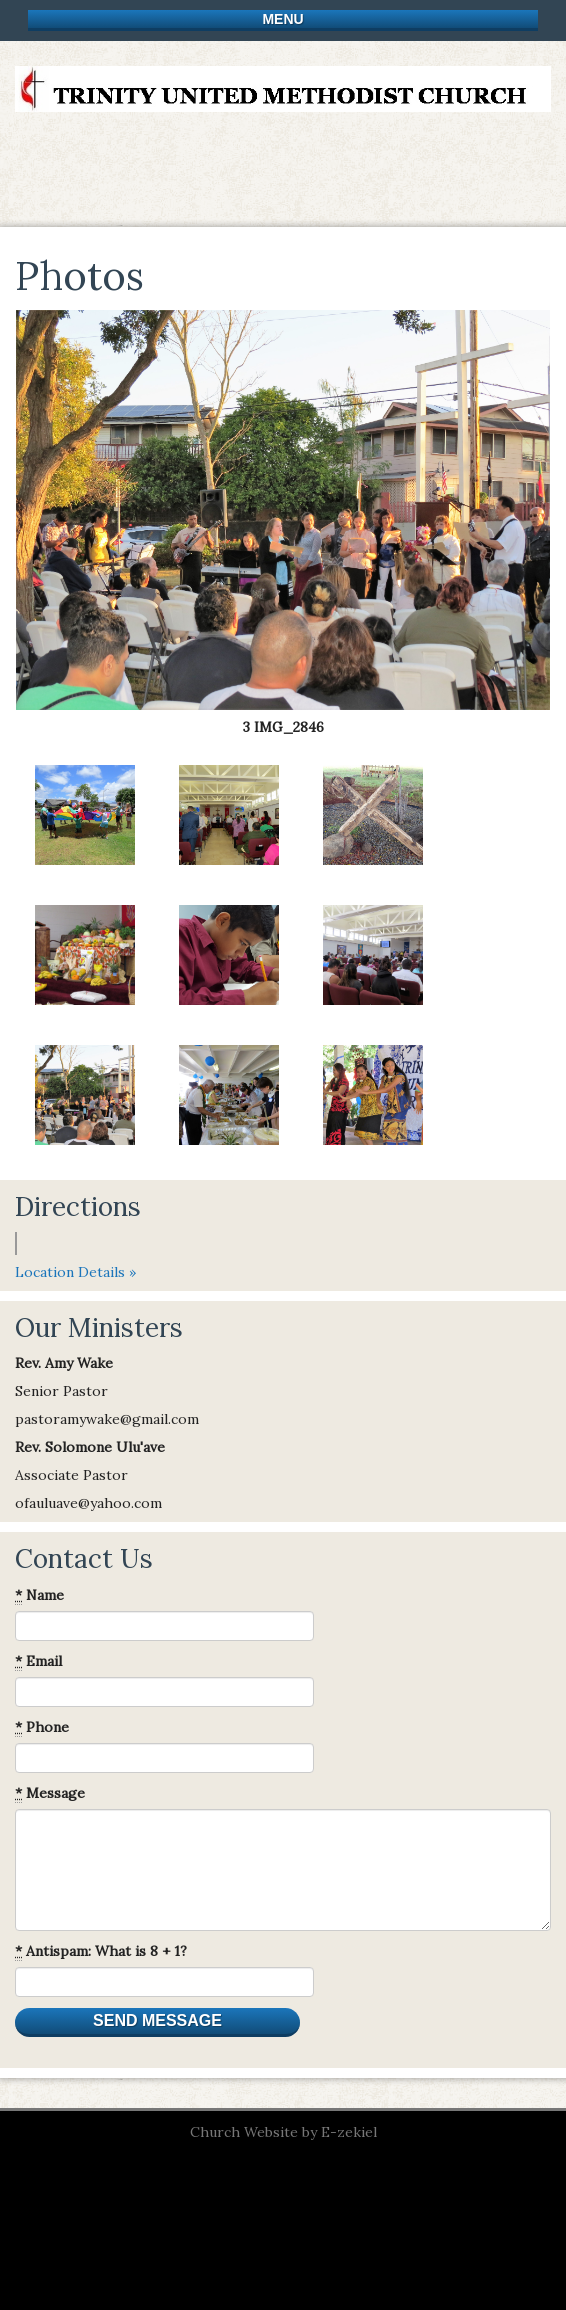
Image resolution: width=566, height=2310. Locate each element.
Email (38, 1661)
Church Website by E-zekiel (283, 2132)
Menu (282, 19)
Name (39, 1595)
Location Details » (75, 1272)
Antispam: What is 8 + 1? (101, 1951)
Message (50, 1793)
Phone (42, 1727)
